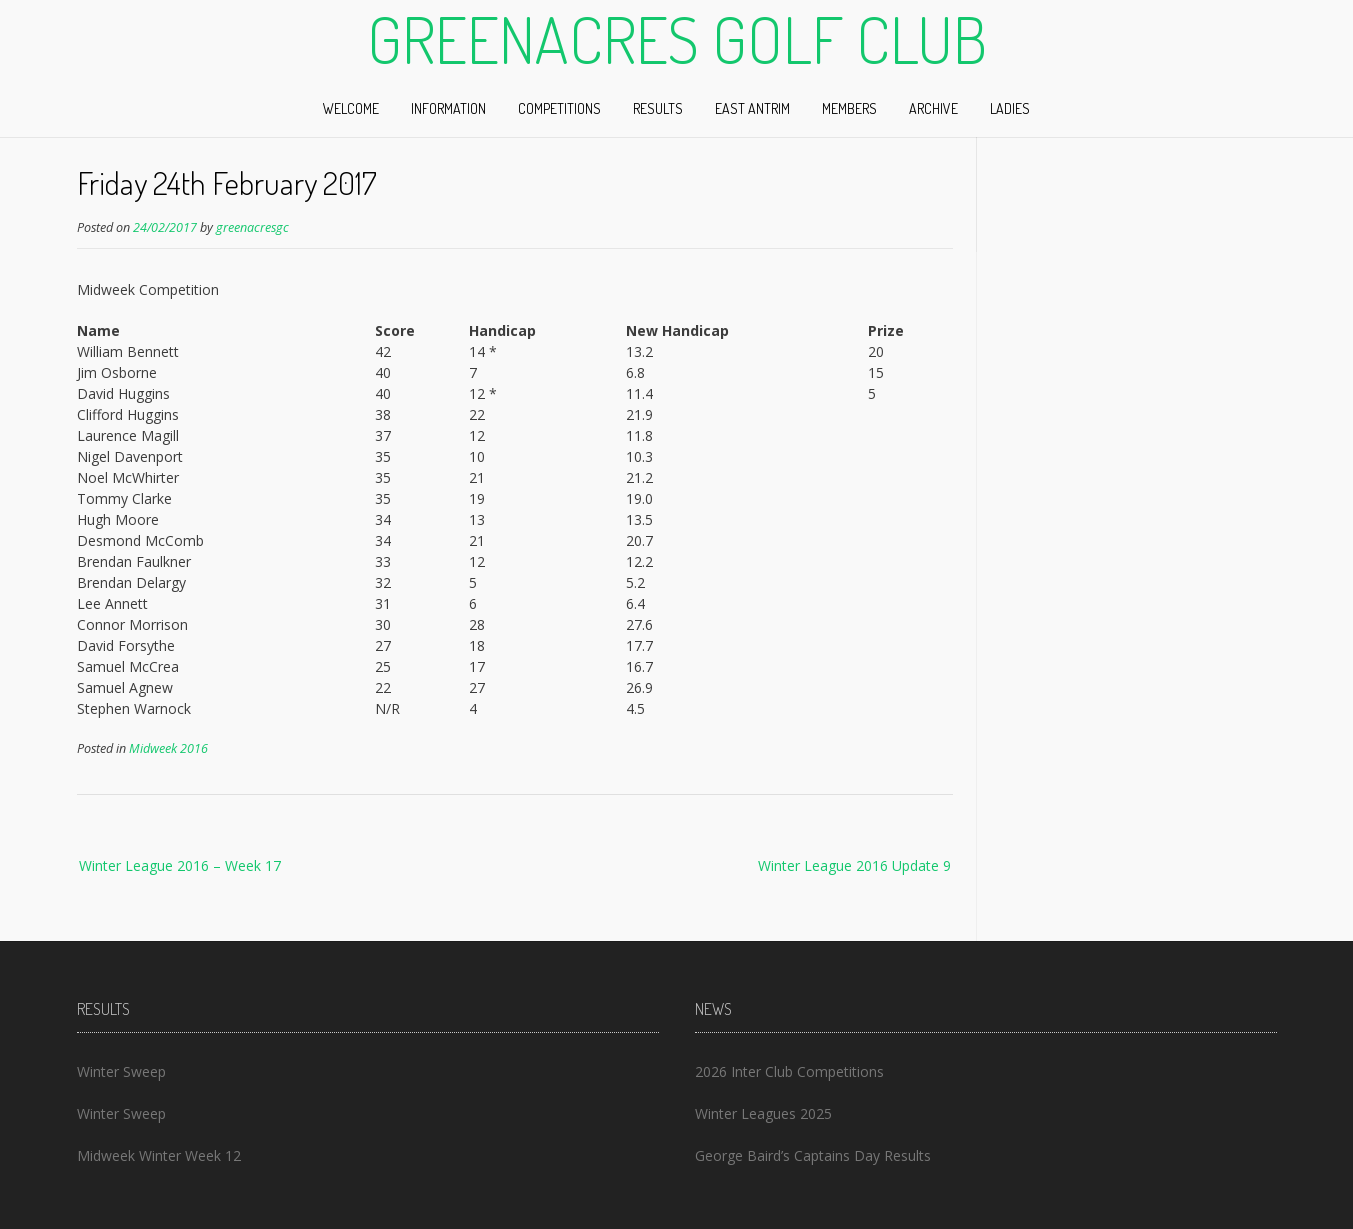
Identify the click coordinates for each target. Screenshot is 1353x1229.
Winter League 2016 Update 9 (854, 865)
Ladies (1010, 108)
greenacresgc (252, 227)
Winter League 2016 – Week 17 (180, 865)
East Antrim (752, 108)
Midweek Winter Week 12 (159, 1155)
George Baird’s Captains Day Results (813, 1155)
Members (849, 108)
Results (658, 108)
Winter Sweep (121, 1071)
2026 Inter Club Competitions (789, 1071)
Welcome (351, 108)
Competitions (559, 108)
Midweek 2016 (168, 748)
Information (448, 108)
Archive (933, 108)
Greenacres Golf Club (677, 39)
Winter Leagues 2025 (763, 1113)
